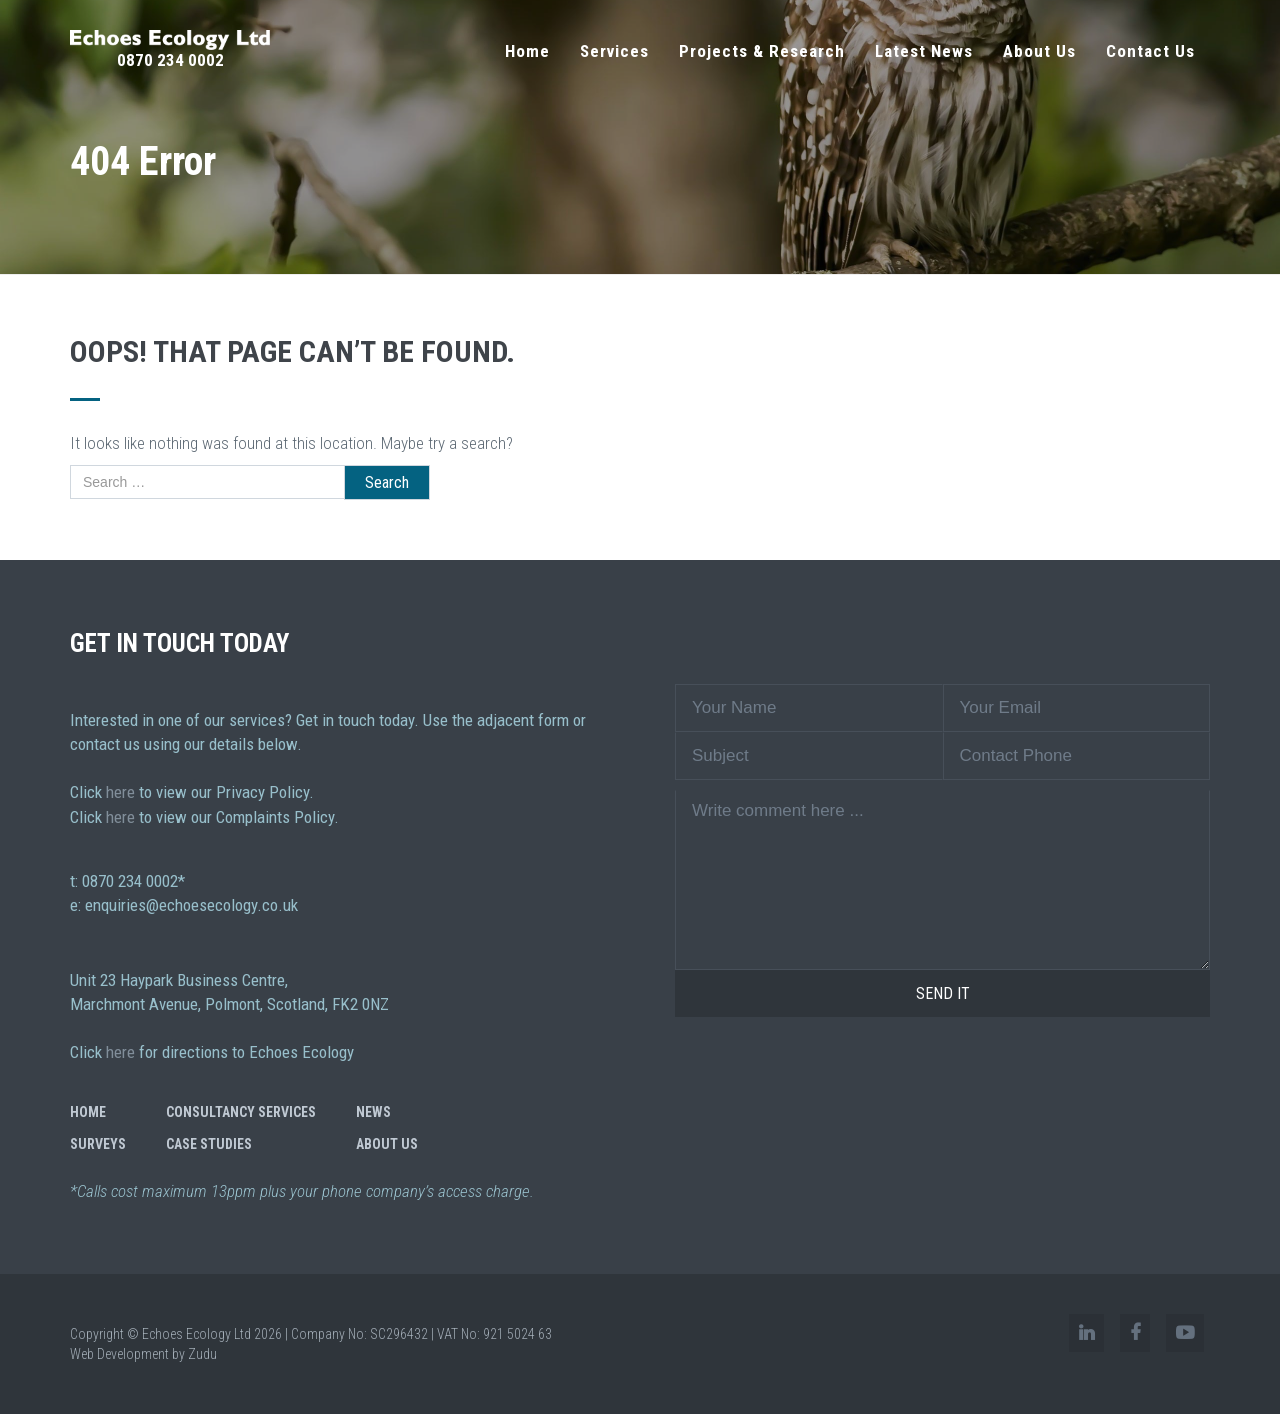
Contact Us (1150, 51)
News (373, 1112)
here (120, 792)
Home (527, 51)
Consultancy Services (241, 1112)
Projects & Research (762, 51)
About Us (1039, 51)
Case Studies (209, 1144)
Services (614, 51)
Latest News (924, 51)
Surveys (98, 1144)
